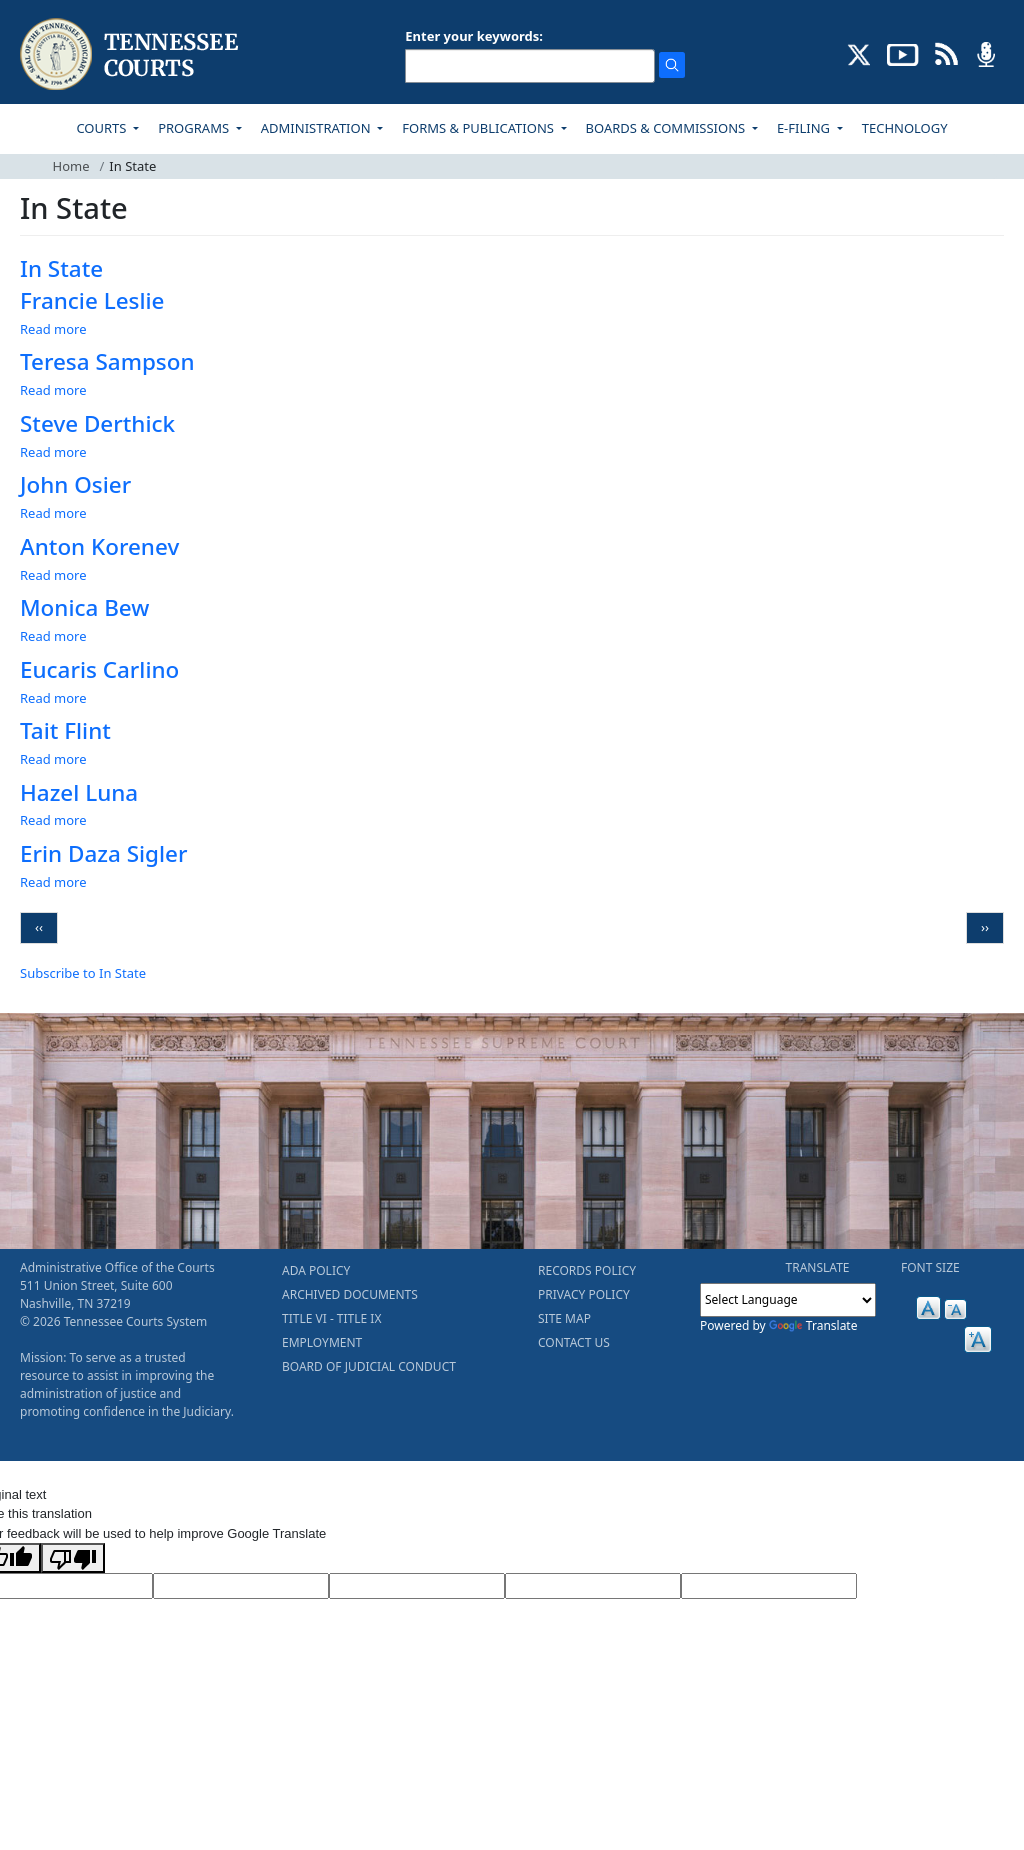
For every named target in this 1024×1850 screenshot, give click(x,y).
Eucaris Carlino (99, 669)
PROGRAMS (195, 128)
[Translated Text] (593, 1586)
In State (61, 268)
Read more (53, 329)
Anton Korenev (99, 546)
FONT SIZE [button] (930, 1267)
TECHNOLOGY (905, 128)
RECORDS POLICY (587, 1270)
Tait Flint (65, 730)
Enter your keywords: (474, 36)
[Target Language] (241, 1586)
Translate (813, 1325)
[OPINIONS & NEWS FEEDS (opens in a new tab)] (946, 53)
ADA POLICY (316, 1270)
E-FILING (805, 128)
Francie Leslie (92, 300)
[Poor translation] (73, 1558)
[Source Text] (417, 1586)
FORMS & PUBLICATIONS (479, 128)
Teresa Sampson (107, 361)
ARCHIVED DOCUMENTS (350, 1294)
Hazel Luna (79, 792)
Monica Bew (84, 607)
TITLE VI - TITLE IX (331, 1318)
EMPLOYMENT (322, 1342)
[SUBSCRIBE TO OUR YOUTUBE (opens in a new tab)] (903, 53)
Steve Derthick (97, 423)
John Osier (75, 484)
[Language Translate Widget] (788, 1300)
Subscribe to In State (83, 973)
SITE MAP (564, 1318)
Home (71, 166)
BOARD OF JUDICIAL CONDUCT (369, 1366)
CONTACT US (574, 1342)
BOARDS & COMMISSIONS (667, 128)
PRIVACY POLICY (584, 1294)
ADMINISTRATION (317, 128)
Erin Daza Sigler (103, 853)
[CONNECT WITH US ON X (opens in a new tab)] (859, 53)
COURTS (102, 128)
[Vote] (769, 1586)
